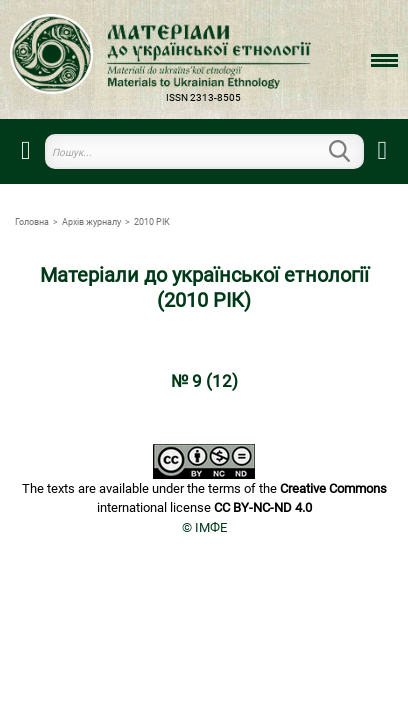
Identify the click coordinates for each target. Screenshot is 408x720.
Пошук (352, 151)
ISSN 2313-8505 (203, 97)
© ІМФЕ (204, 527)
